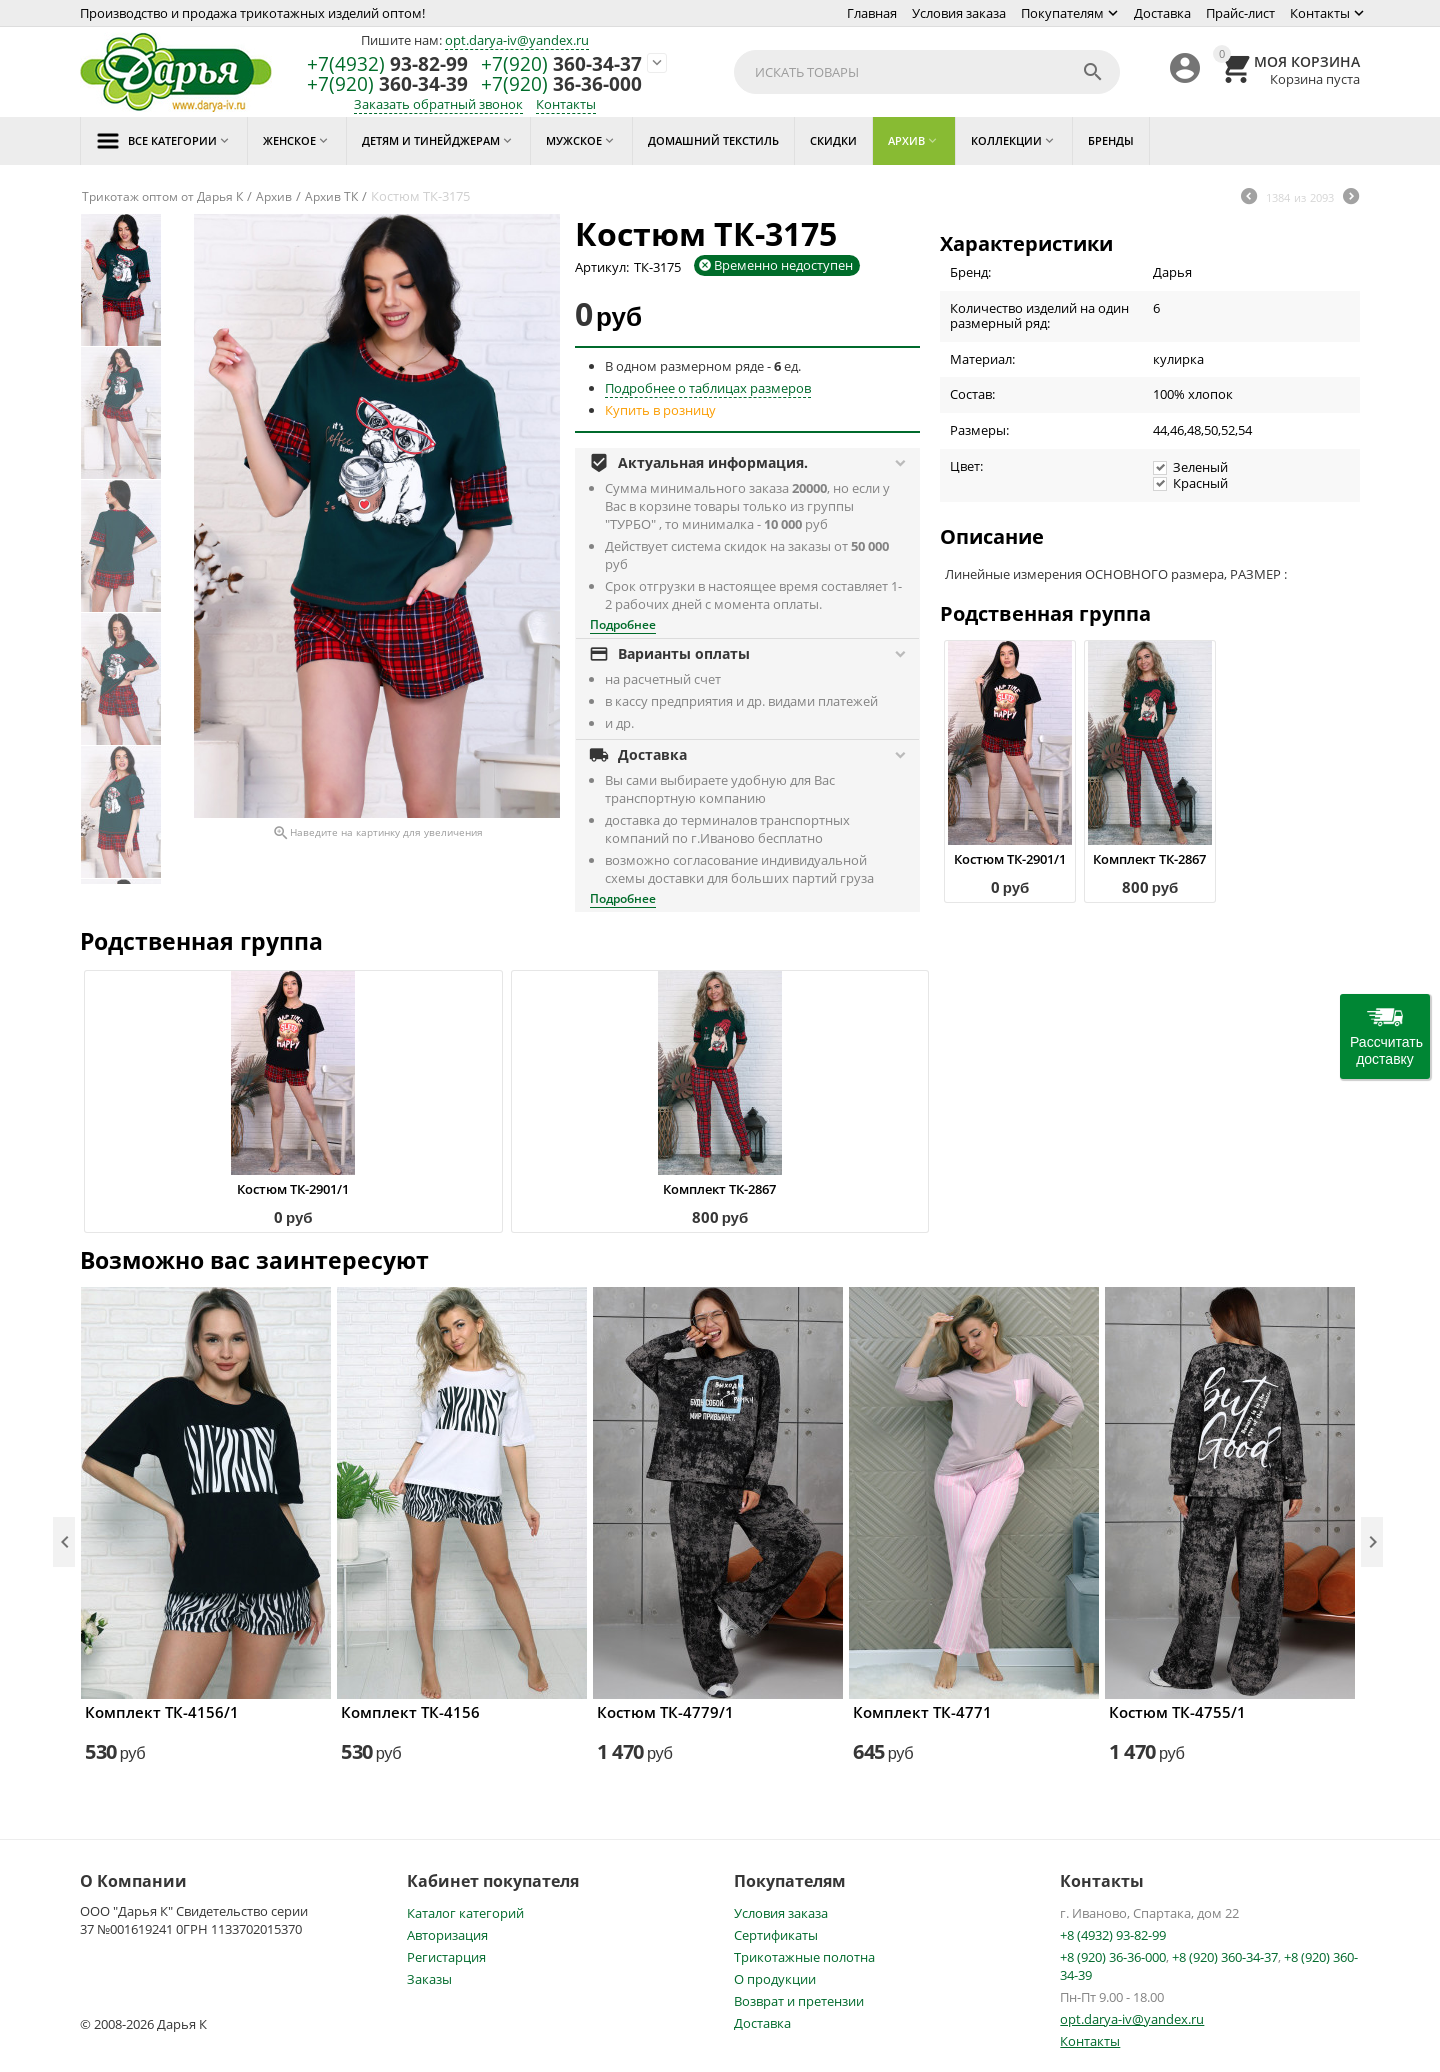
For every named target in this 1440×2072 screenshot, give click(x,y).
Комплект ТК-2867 (1149, 859)
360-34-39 (387, 84)
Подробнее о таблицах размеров (708, 388)
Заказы (429, 1979)
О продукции (775, 1979)
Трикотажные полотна (804, 1957)
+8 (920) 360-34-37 (1225, 1957)
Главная (872, 13)
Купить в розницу (660, 410)
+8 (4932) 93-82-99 (1113, 1935)
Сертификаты (776, 1935)
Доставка (1162, 13)
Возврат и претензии (799, 2001)
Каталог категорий (465, 1913)
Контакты (1320, 13)
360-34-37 (561, 64)
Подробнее (623, 624)
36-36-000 (561, 84)
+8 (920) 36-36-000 (1113, 1957)
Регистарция (446, 1957)
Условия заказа (959, 13)
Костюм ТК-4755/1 (1177, 1712)
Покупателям (1062, 13)
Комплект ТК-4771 (922, 1712)
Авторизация (447, 1935)
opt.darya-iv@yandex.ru (517, 40)
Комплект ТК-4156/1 (162, 1712)
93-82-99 (387, 64)
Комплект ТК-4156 (410, 1712)
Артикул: (602, 267)
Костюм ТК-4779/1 (665, 1712)
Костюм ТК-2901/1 (1010, 859)
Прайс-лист (1240, 13)
